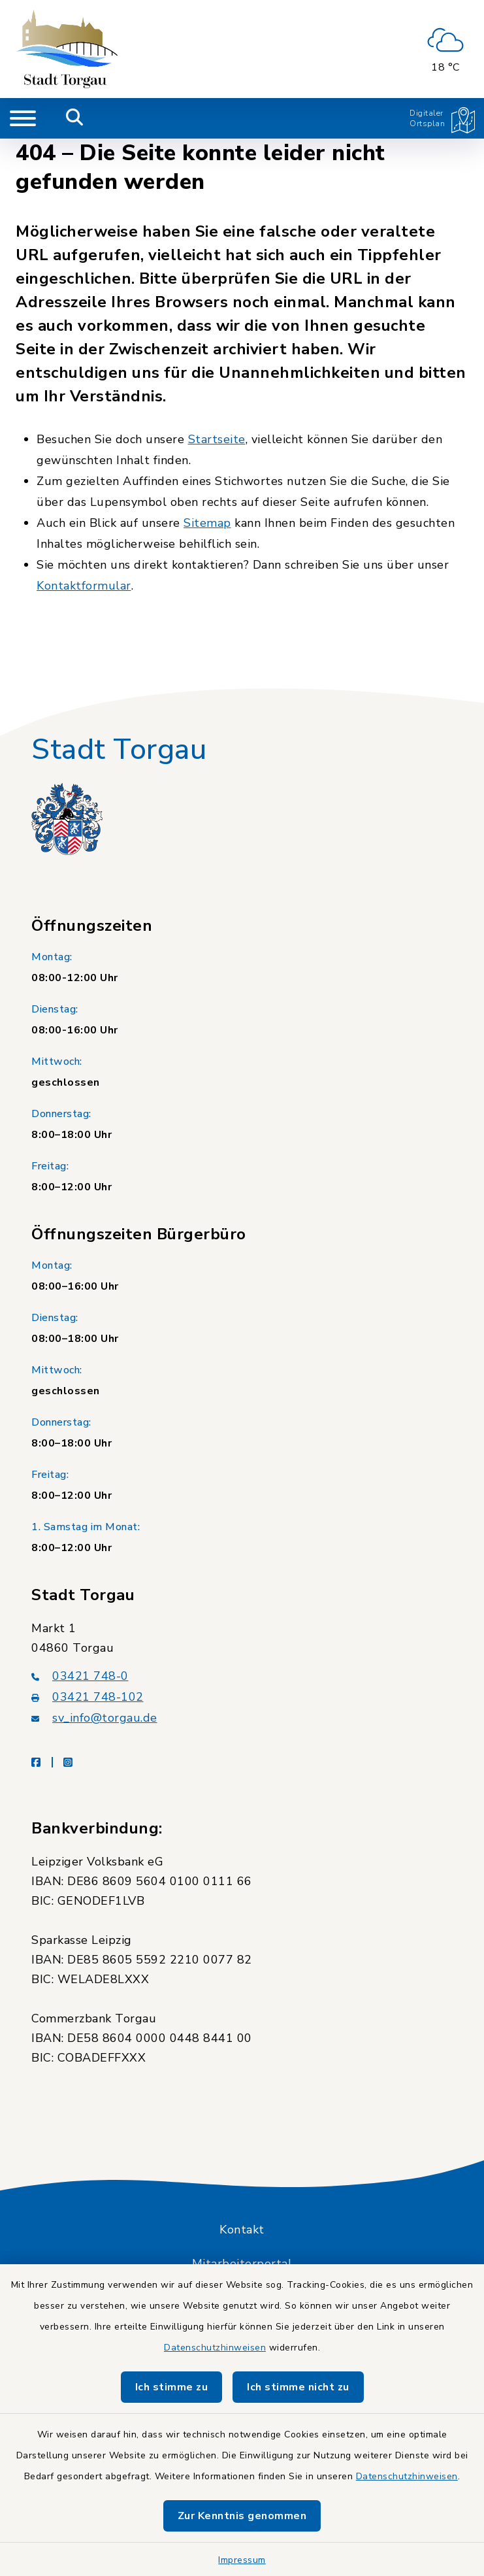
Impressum (242, 2560)
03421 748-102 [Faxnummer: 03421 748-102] (87, 1697)
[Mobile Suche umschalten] (74, 118)
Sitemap (207, 523)
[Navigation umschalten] (23, 118)
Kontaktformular (84, 586)
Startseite (217, 439)
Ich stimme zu (171, 2387)
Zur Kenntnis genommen (242, 2516)
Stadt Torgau (118, 749)
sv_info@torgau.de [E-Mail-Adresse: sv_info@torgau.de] (94, 1718)
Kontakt (242, 2229)
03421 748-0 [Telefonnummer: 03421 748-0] (80, 1676)
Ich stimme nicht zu (298, 2387)
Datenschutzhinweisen (215, 2347)
